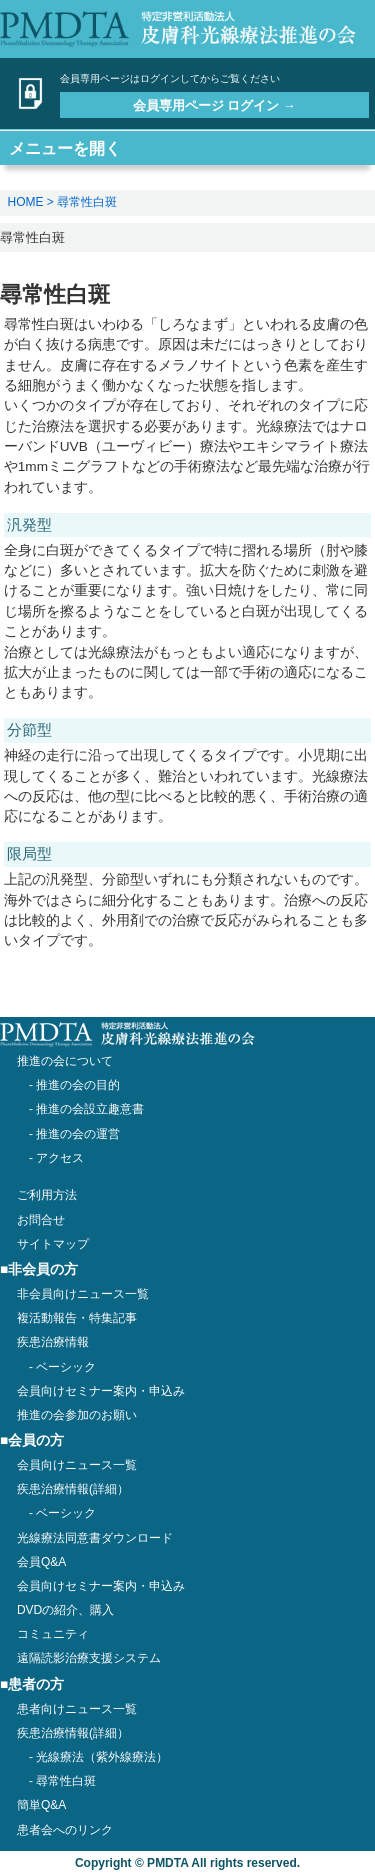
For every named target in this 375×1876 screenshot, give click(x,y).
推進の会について (65, 1061)
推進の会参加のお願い (77, 1415)
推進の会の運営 (78, 1134)
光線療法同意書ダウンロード (95, 1538)
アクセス (60, 1158)
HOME (26, 202)
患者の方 (36, 1684)
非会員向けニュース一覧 (83, 1294)
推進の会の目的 (78, 1085)
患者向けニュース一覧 (77, 1709)
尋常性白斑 (87, 202)
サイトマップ (53, 1244)
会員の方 (36, 1440)
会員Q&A (41, 1562)
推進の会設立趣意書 (90, 1109)
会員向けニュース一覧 (77, 1465)
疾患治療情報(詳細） (73, 1733)
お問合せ (41, 1220)
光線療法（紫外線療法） (102, 1757)
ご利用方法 (47, 1195)
